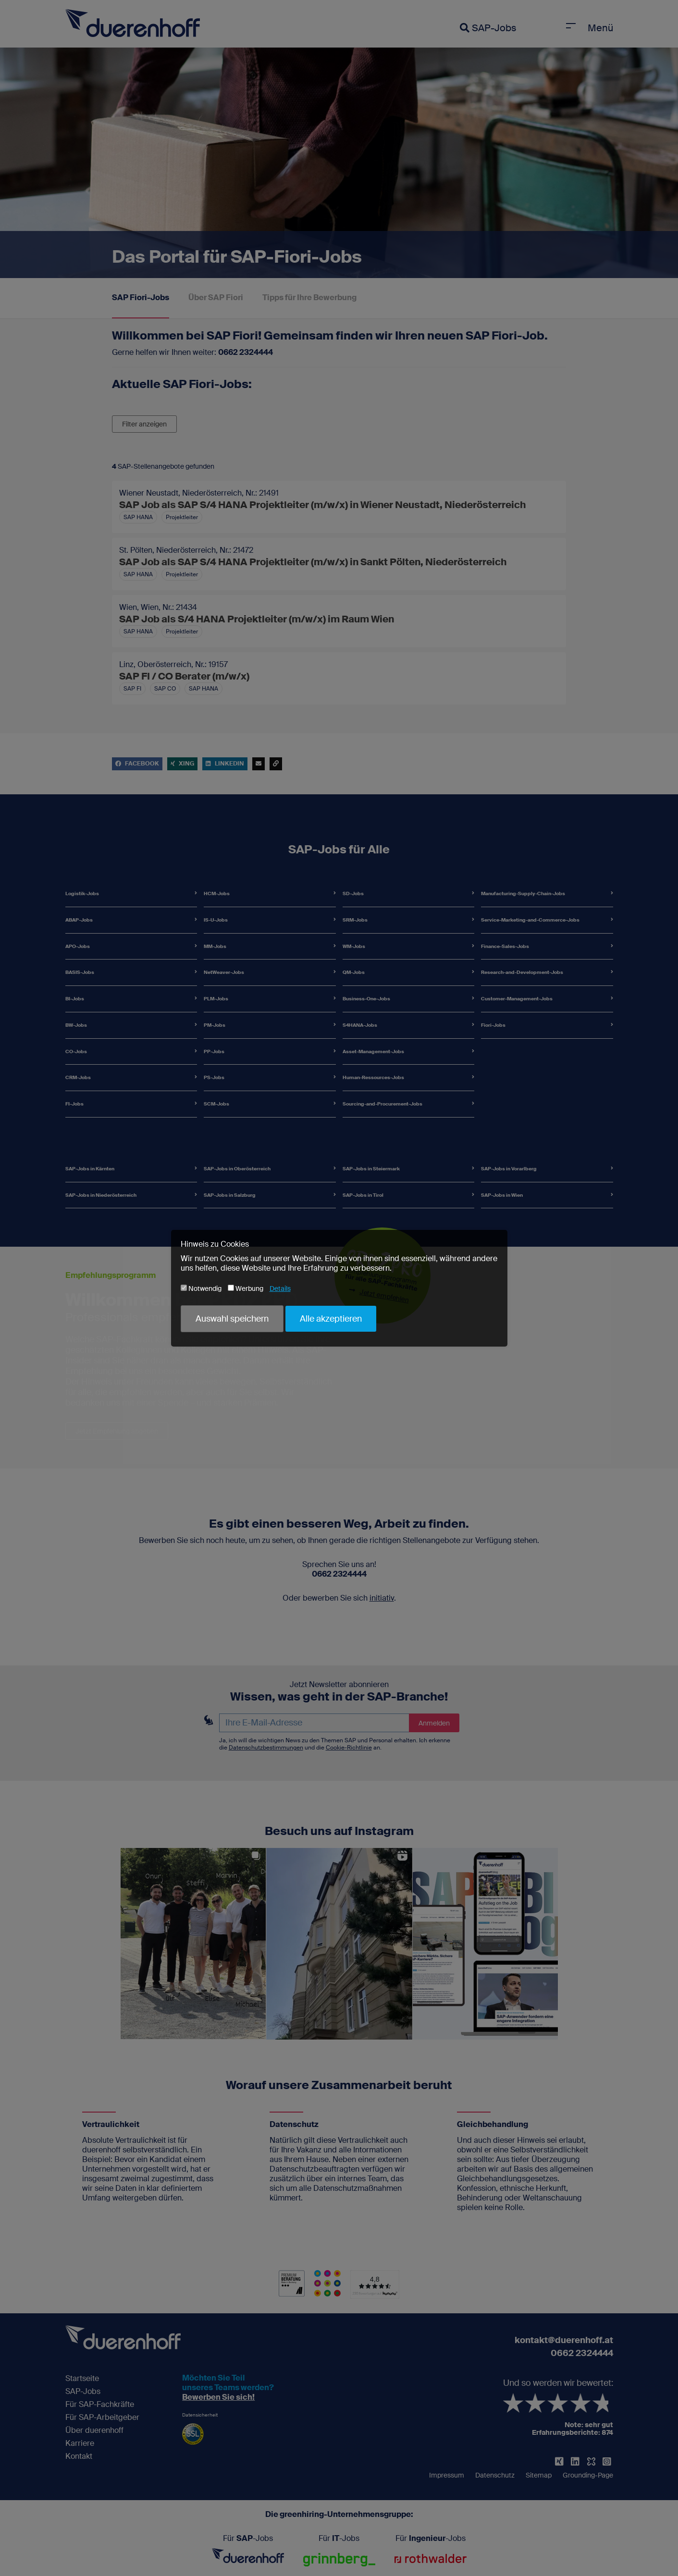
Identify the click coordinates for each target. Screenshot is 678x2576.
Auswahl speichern (232, 1318)
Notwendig (201, 1288)
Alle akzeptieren (331, 1318)
